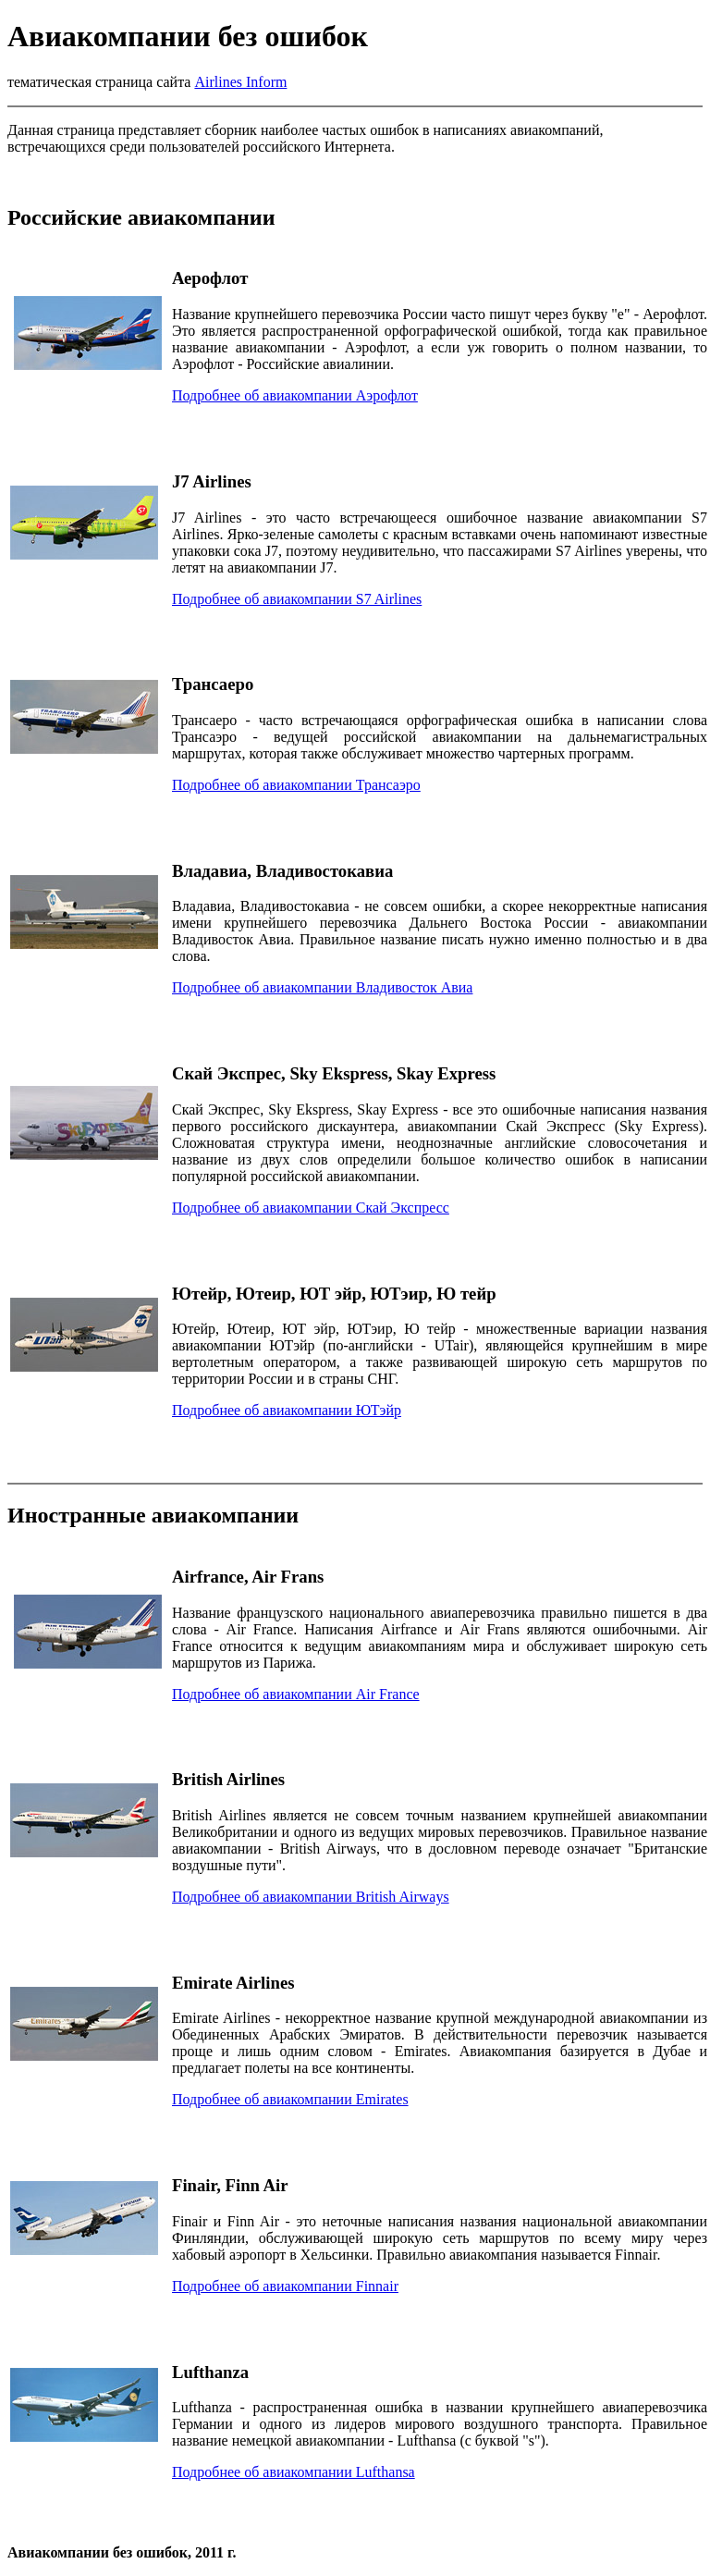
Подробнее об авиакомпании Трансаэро (296, 785)
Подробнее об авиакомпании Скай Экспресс (310, 1207)
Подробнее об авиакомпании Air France (296, 1694)
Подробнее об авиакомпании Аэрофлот (295, 395)
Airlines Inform (240, 82)
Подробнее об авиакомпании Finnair (285, 2286)
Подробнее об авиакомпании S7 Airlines (297, 599)
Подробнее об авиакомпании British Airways (310, 1896)
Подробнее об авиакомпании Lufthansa (293, 2472)
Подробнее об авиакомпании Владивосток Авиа (322, 987)
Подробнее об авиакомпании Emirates (290, 2099)
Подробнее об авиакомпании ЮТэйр (286, 1410)
